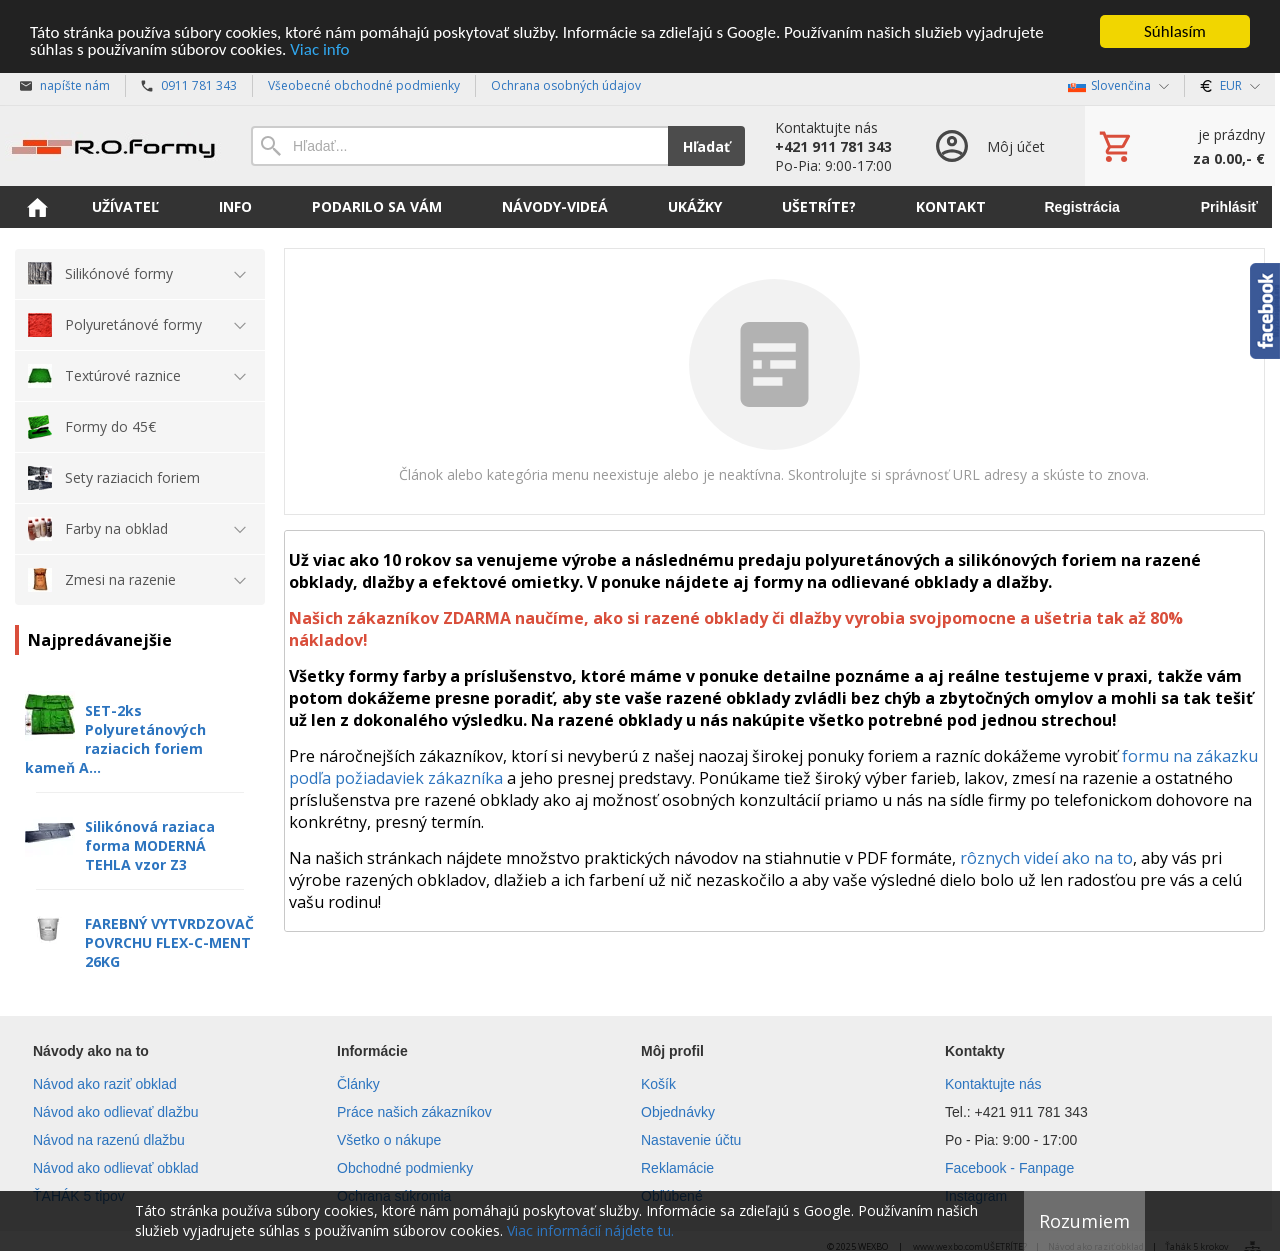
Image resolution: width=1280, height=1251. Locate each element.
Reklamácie (677, 1168)
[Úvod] (113, 146)
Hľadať (706, 145)
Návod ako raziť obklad (105, 1084)
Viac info (319, 48)
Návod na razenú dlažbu (109, 1140)
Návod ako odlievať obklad (116, 1168)
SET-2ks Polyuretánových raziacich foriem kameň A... (115, 739)
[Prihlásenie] (988, 146)
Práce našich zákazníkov (414, 1112)
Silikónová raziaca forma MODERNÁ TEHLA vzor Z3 (150, 845)
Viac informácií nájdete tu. (590, 1230)
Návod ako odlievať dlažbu (116, 1112)
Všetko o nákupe (389, 1140)
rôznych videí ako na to (1046, 858)
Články (358, 1084)
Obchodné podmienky (405, 1168)
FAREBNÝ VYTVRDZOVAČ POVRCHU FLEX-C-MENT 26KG (169, 942)
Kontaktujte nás (993, 1084)
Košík (658, 1084)
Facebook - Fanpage (1009, 1168)
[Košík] (1180, 146)
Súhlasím (1175, 31)
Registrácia (1081, 207)
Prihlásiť (1229, 207)
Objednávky (678, 1112)
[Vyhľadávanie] (459, 146)
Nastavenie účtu (691, 1140)
